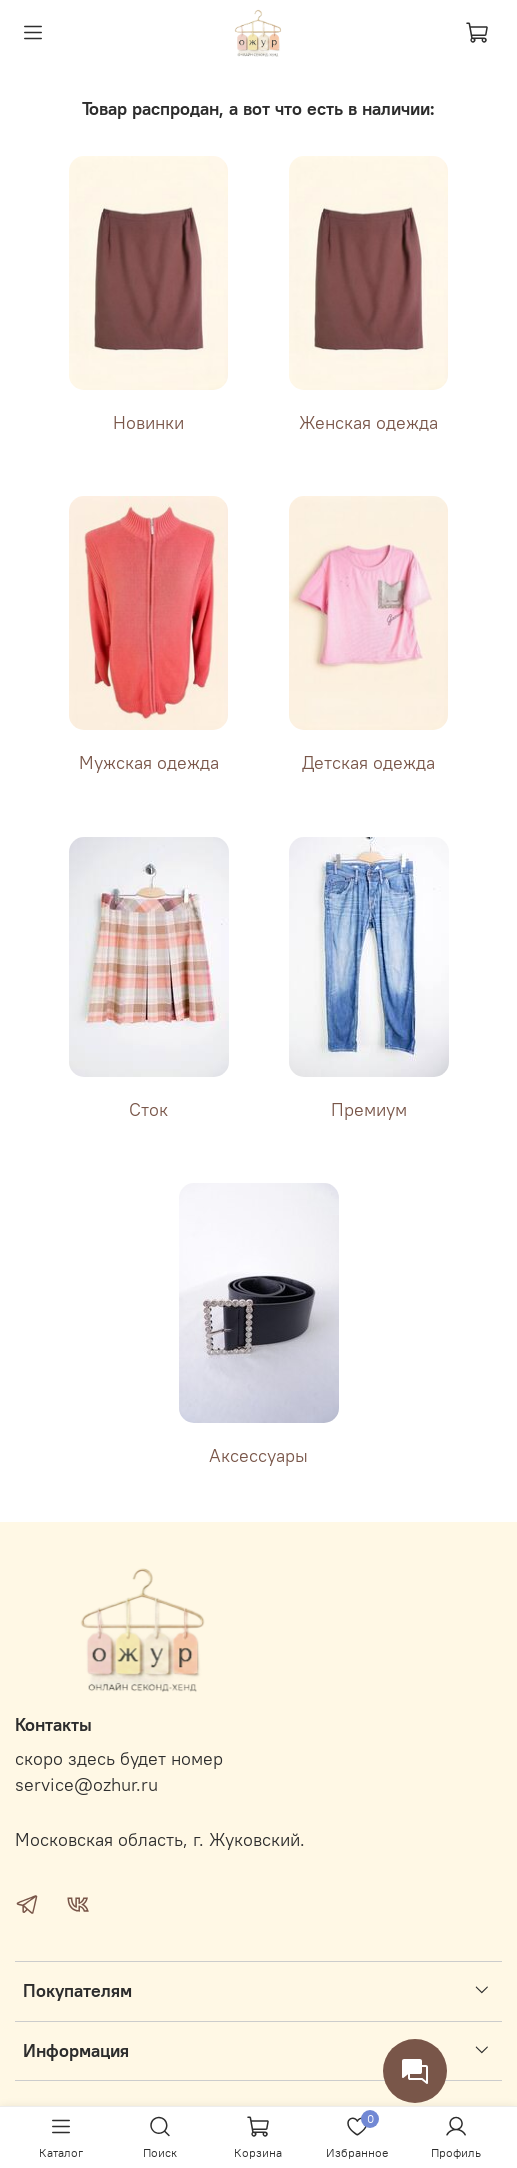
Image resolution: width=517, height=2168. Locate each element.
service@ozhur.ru (86, 1785)
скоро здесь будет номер (119, 1759)
